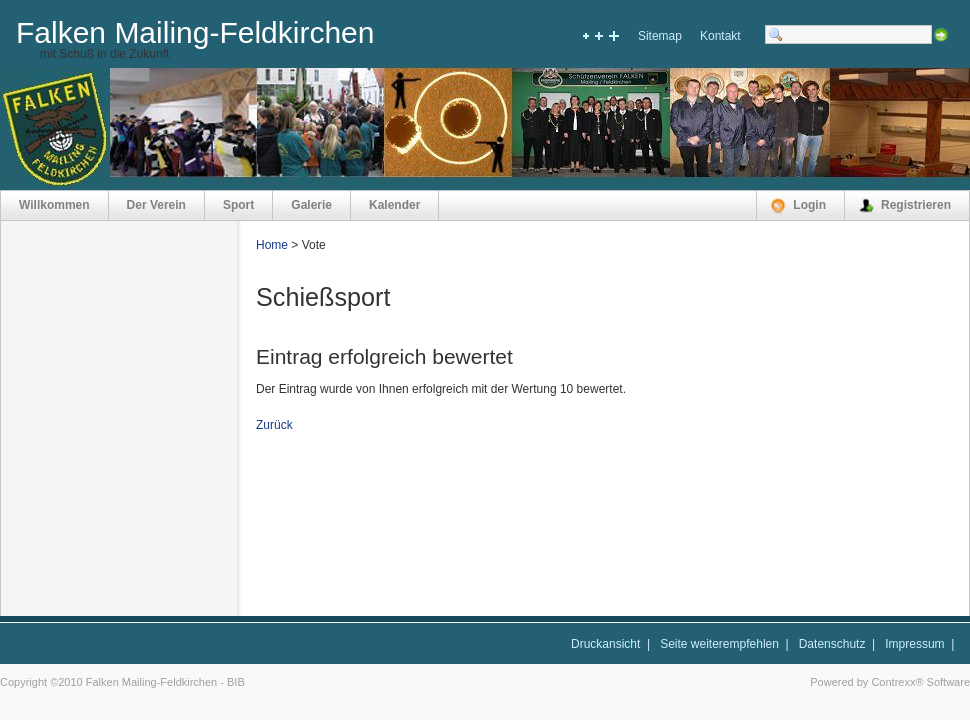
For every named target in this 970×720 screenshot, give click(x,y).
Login (809, 205)
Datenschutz (832, 644)
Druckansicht (605, 644)
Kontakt (720, 36)
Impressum (914, 644)
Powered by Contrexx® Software (890, 682)
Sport (238, 205)
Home (272, 245)
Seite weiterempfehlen (719, 644)
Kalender (394, 205)
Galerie (311, 205)
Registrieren (916, 205)
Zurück (274, 425)
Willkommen (54, 205)
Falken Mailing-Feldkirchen (195, 32)
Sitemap (660, 36)
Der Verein (156, 205)
